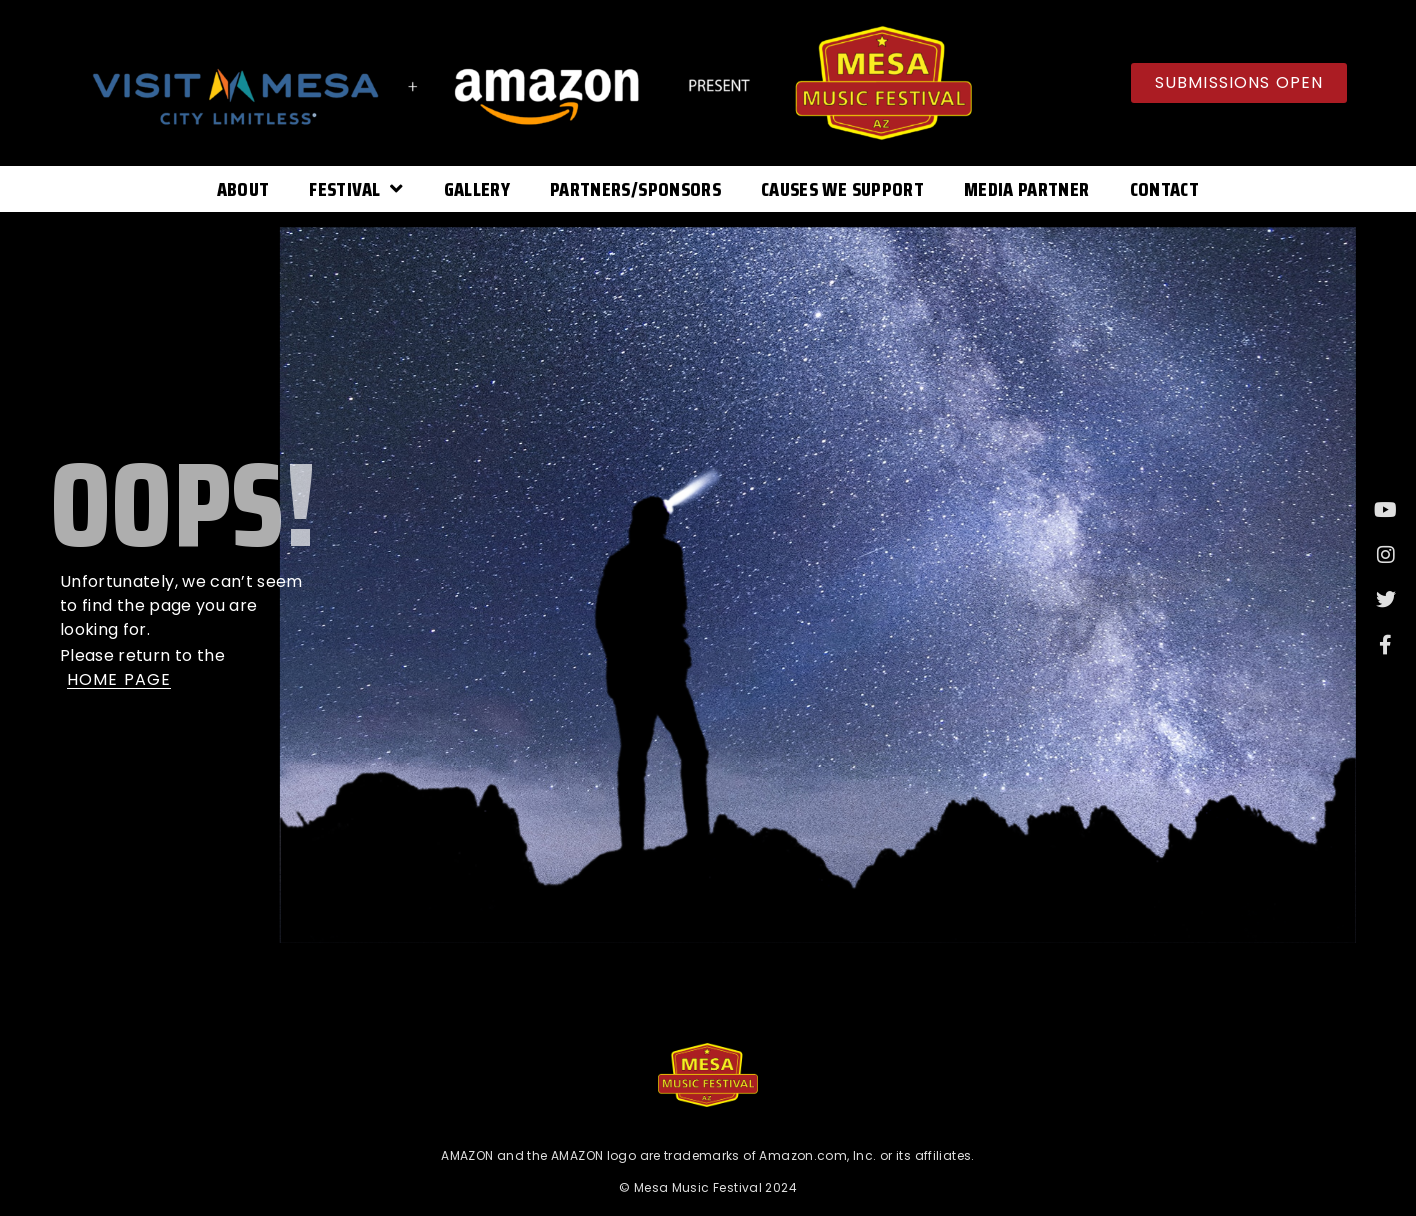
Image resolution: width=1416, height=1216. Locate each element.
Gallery (477, 189)
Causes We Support (842, 189)
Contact (1164, 189)
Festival (356, 189)
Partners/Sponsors (635, 189)
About (243, 189)
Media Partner (1027, 189)
